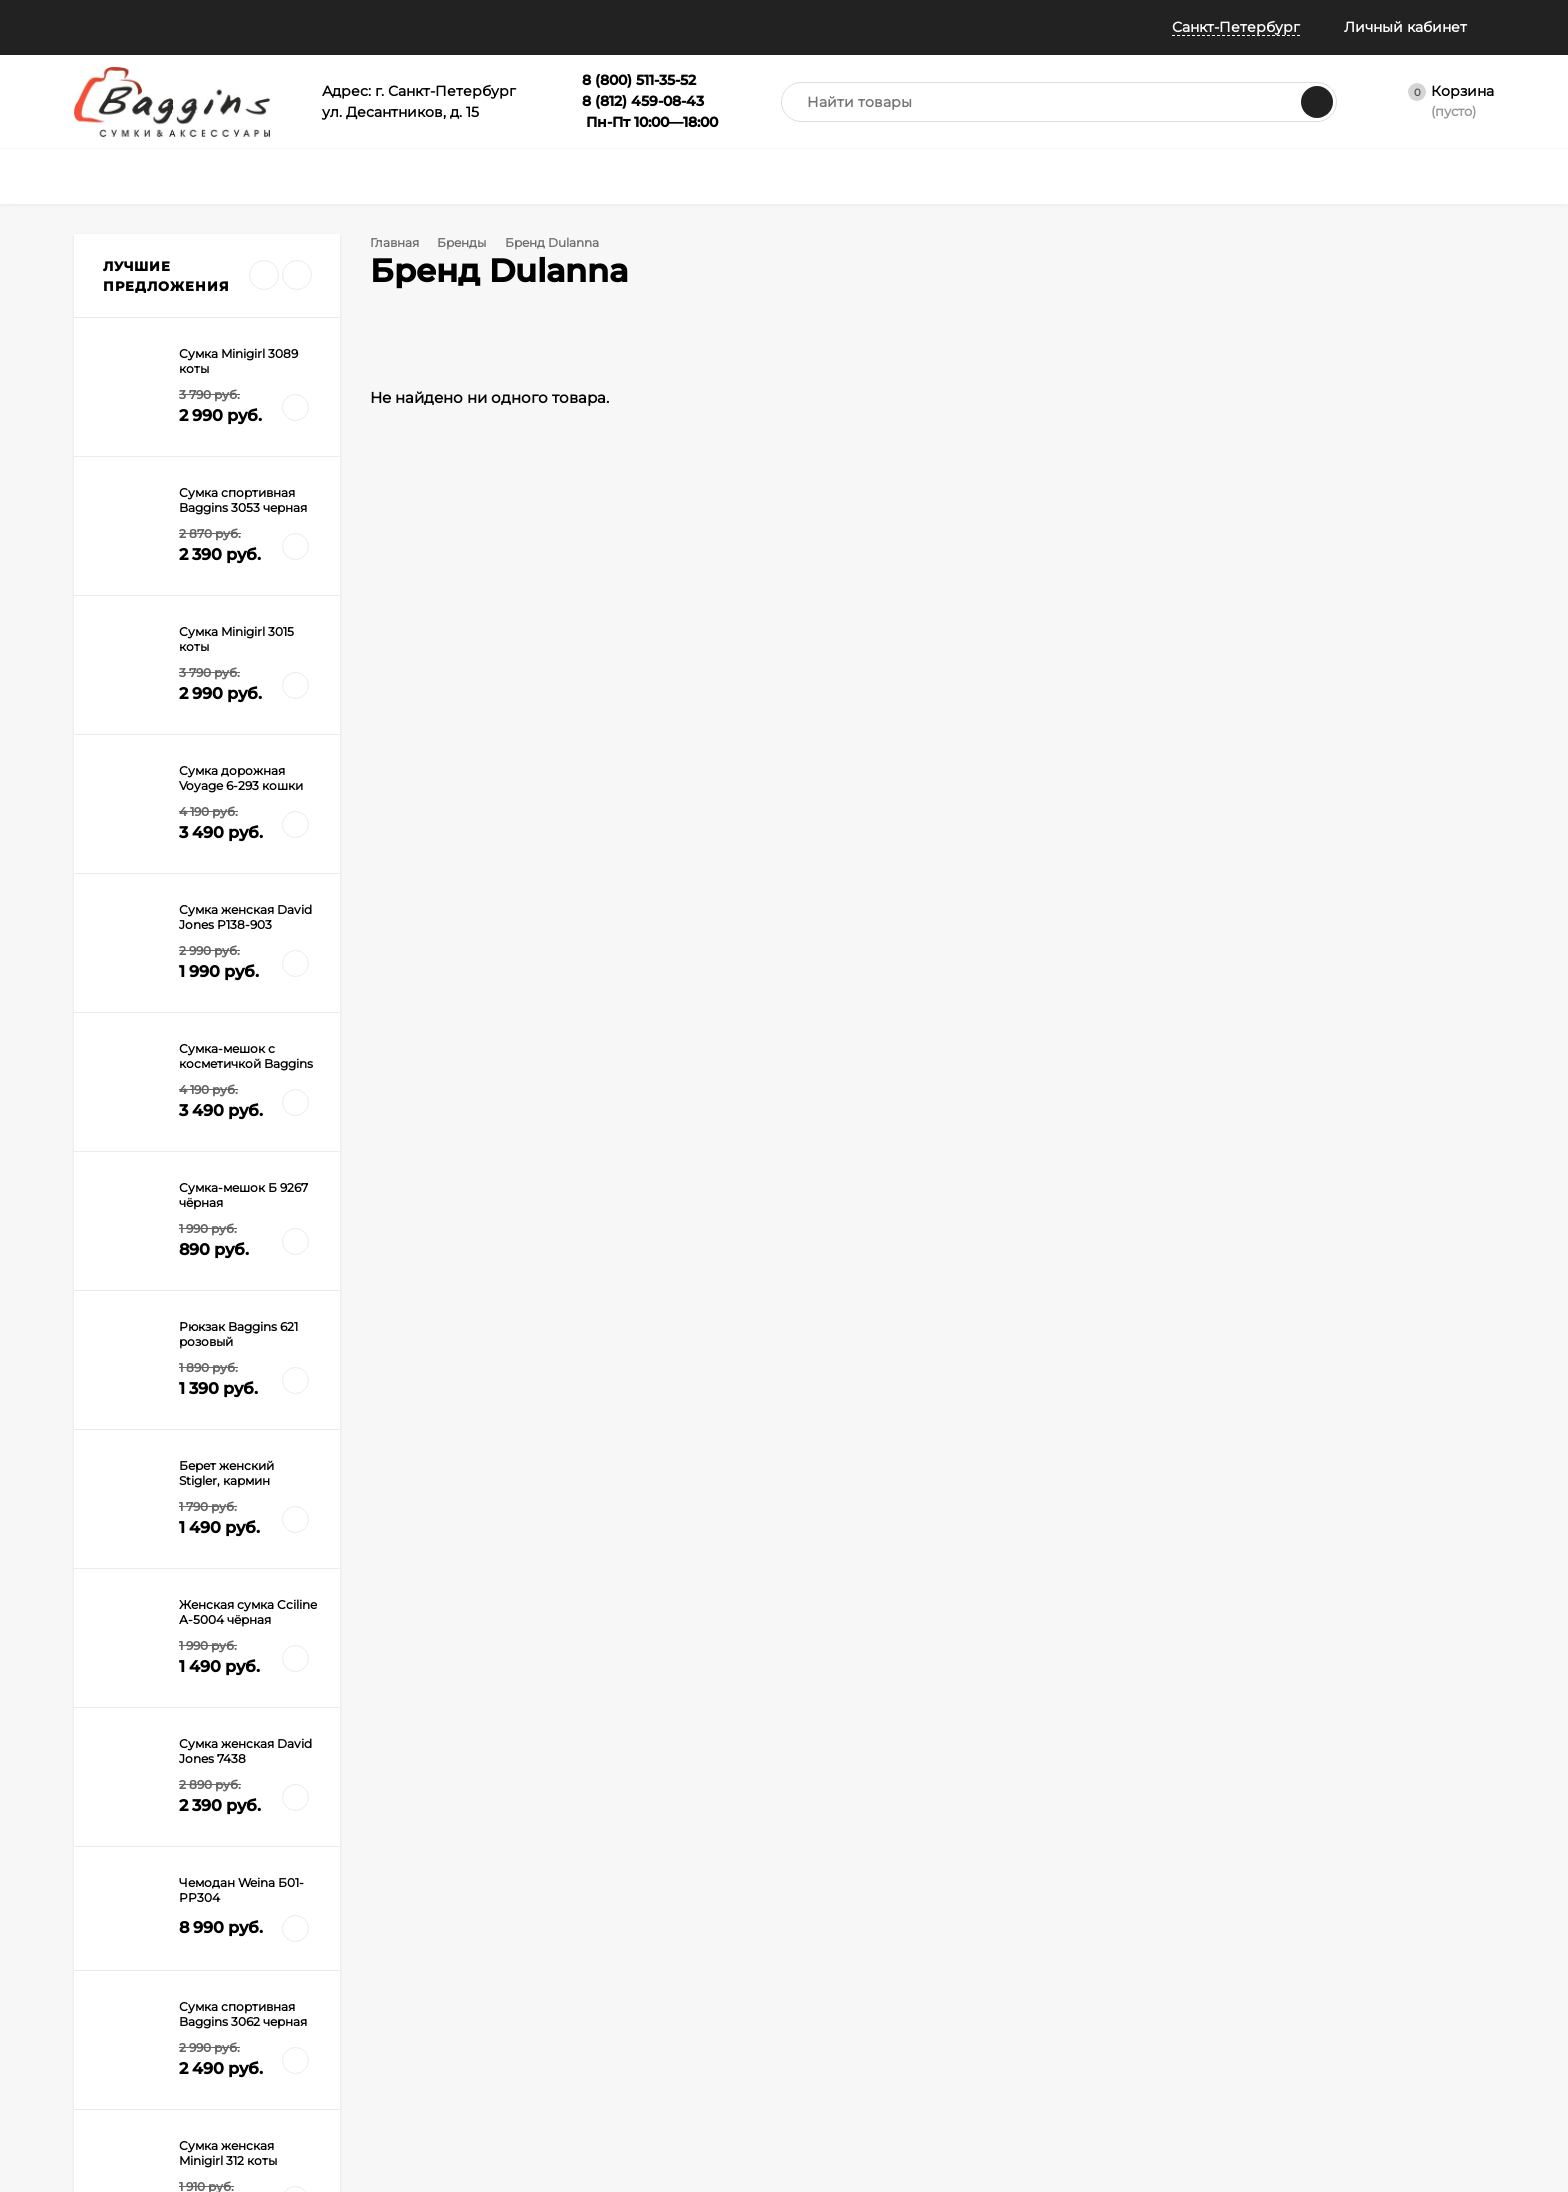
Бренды (468, 242)
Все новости (165, 1179)
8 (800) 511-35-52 (1123, 1593)
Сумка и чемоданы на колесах (200, 1380)
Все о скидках (117, 1929)
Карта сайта (333, 2104)
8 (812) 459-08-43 (1126, 1626)
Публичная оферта (133, 2004)
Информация (372, 27)
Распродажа (745, 1954)
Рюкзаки (544, 1929)
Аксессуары (743, 1904)
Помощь (251, 27)
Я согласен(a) (565, 1653)
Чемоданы (549, 1904)
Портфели (738, 1879)
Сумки (537, 1879)
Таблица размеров (354, 2029)
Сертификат (743, 1929)
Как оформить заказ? (361, 1879)
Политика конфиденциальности (143, 2037)
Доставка (325, 1904)
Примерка (106, 1954)
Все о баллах (114, 1904)
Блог (89, 2069)
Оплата (319, 1929)
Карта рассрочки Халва (369, 2079)
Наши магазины (132, 27)
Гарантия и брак (347, 1979)
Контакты (103, 2094)
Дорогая (131, 1352)
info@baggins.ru (1339, 1593)
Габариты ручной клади (371, 2004)
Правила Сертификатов (370, 2054)
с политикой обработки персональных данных (619, 1653)
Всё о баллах (509, 27)
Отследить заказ (125, 1979)
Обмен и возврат (348, 1954)
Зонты (536, 1954)
